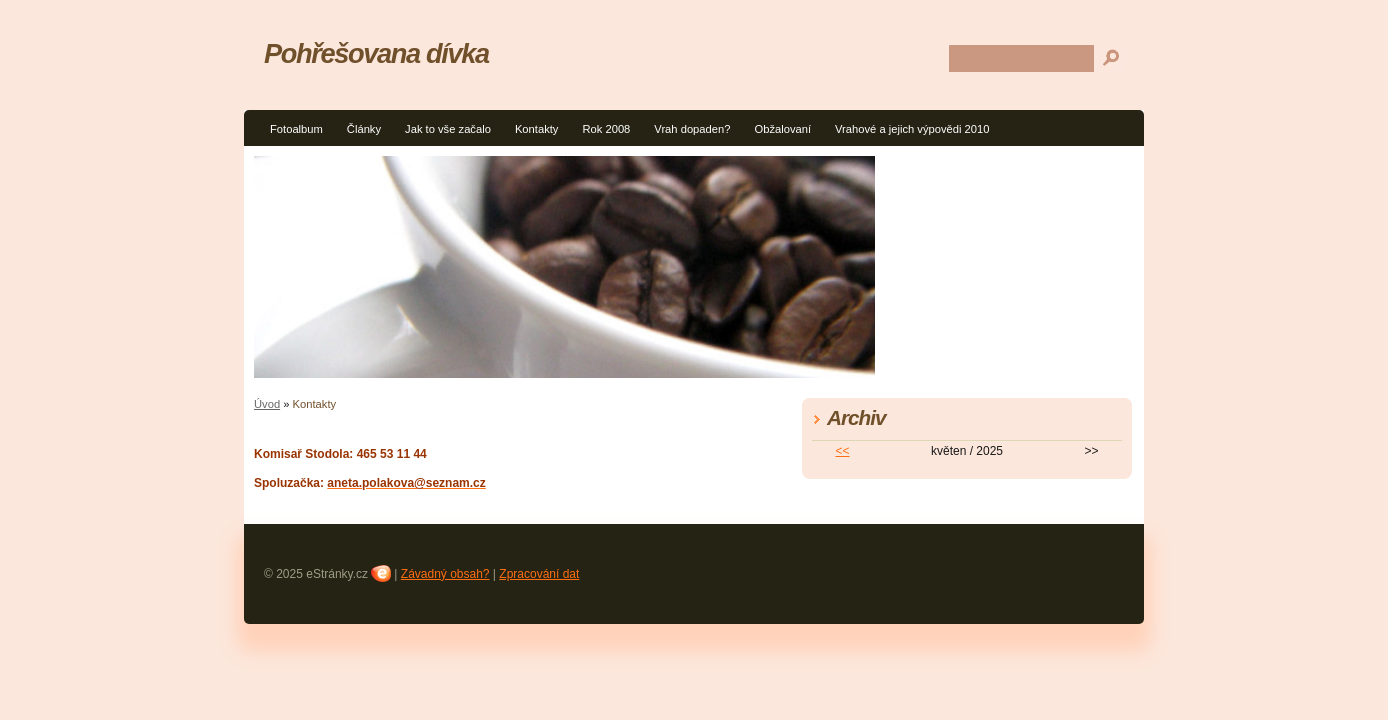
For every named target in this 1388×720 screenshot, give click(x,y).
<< (843, 451)
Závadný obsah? (445, 574)
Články (364, 129)
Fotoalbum (296, 129)
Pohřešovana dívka (376, 53)
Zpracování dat (539, 574)
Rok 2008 (606, 129)
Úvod (267, 404)
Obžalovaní (782, 129)
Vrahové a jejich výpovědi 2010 (912, 129)
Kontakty (537, 129)
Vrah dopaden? (692, 129)
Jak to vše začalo (448, 129)
